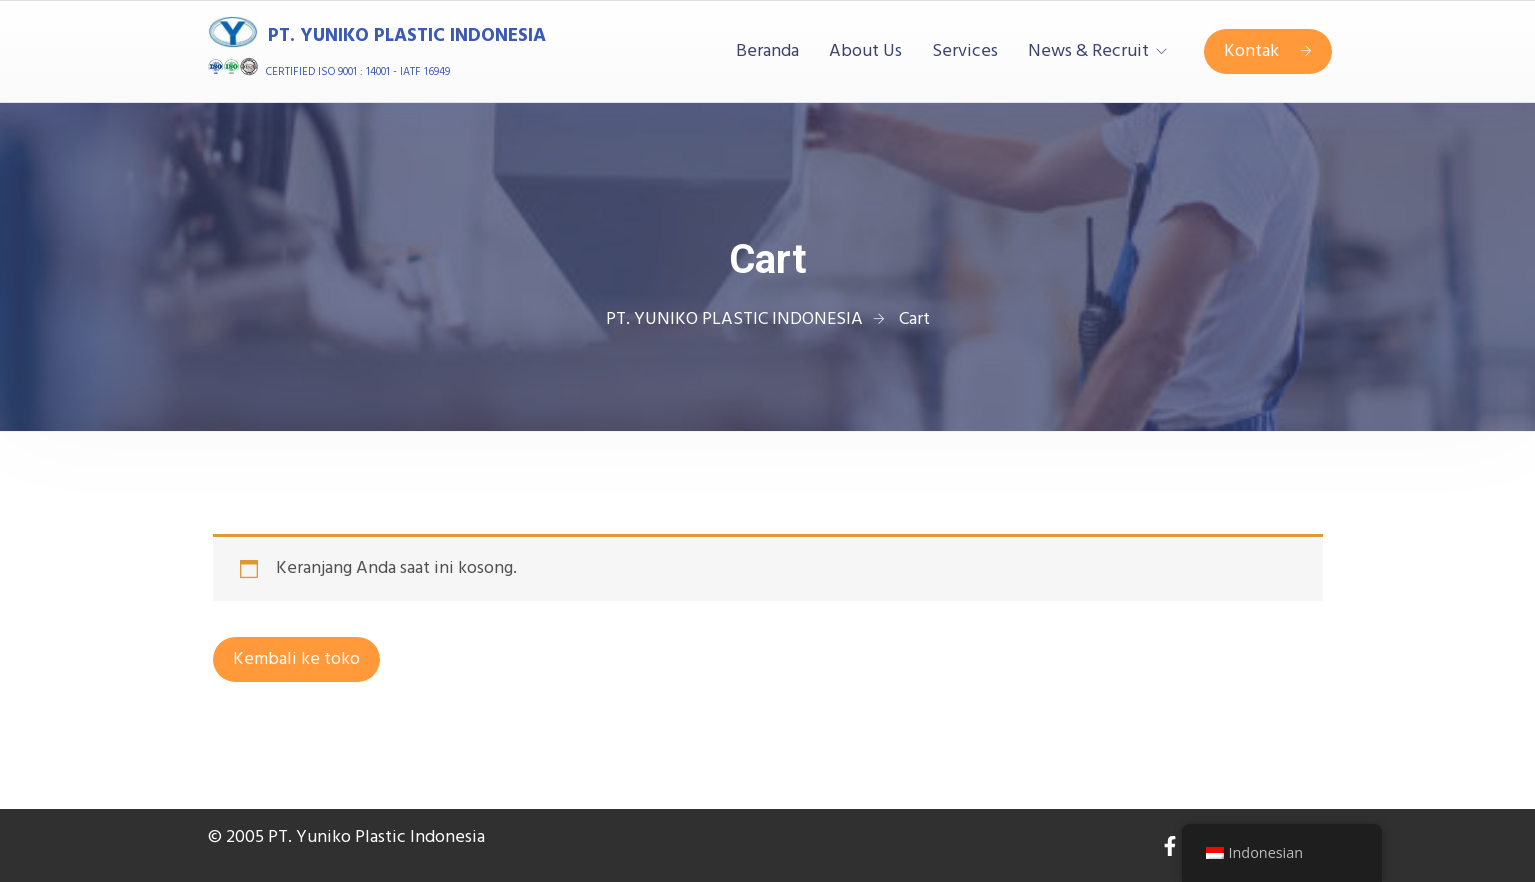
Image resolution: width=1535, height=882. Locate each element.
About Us (865, 52)
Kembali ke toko (296, 659)
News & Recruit (1088, 52)
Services (965, 52)
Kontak (1268, 51)
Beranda (767, 52)
